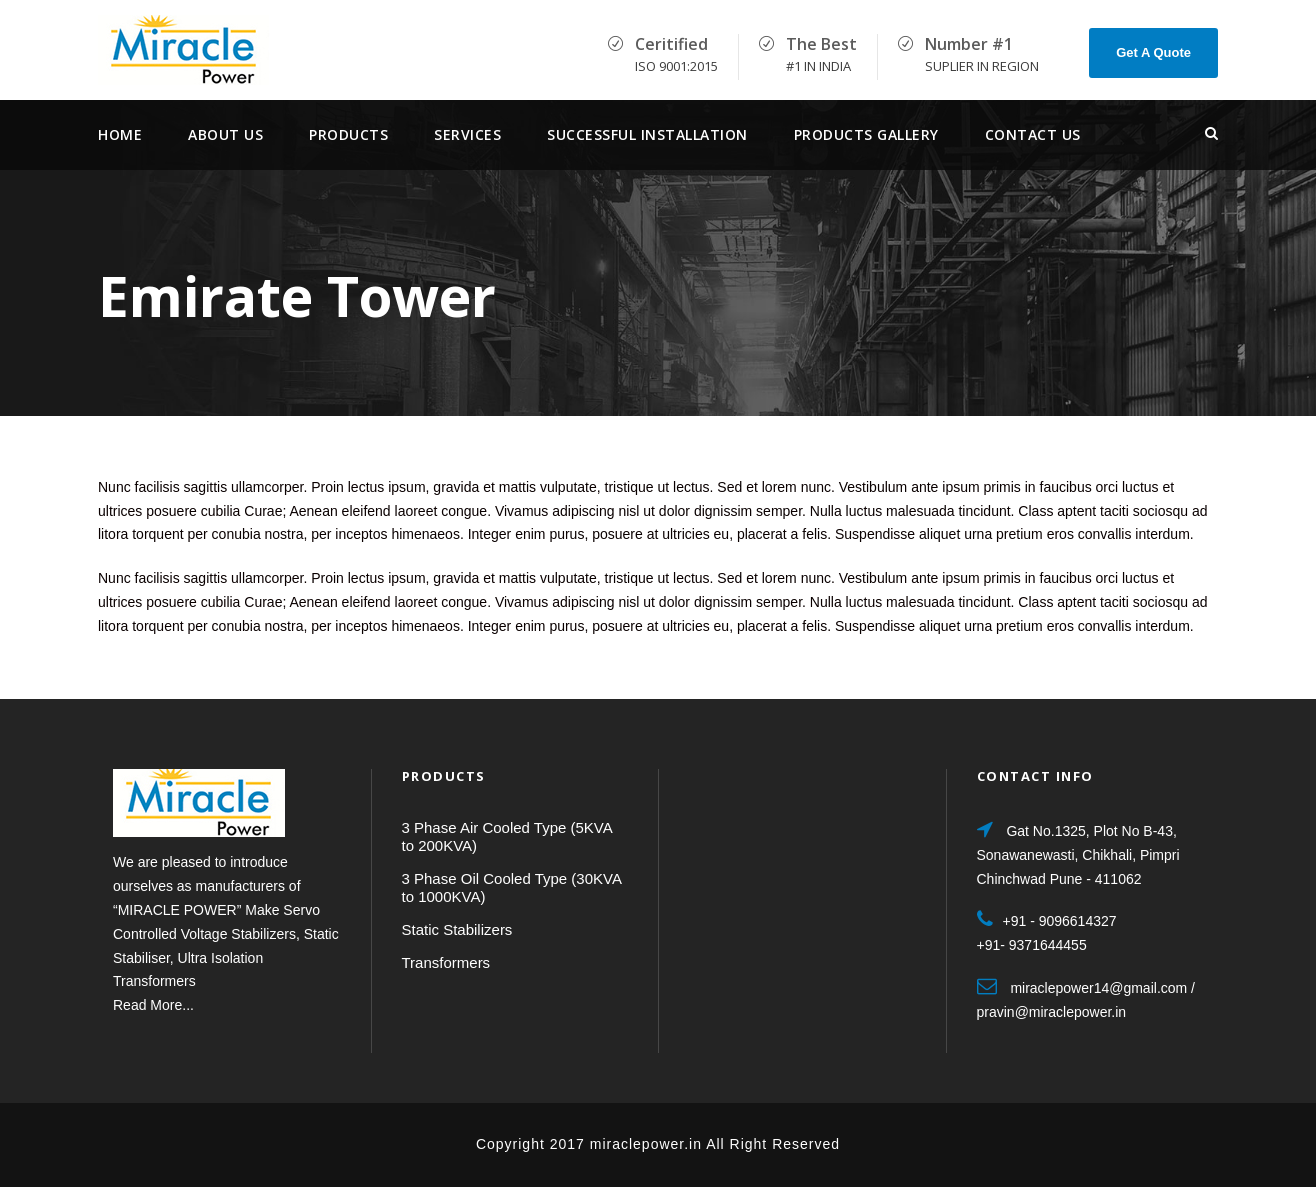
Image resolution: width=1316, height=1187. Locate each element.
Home (120, 134)
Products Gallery (866, 134)
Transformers (446, 962)
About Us (225, 134)
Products (348, 134)
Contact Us (1033, 134)
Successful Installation (647, 134)
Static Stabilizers (457, 929)
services (467, 134)
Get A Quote (1153, 52)
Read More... (153, 1005)
